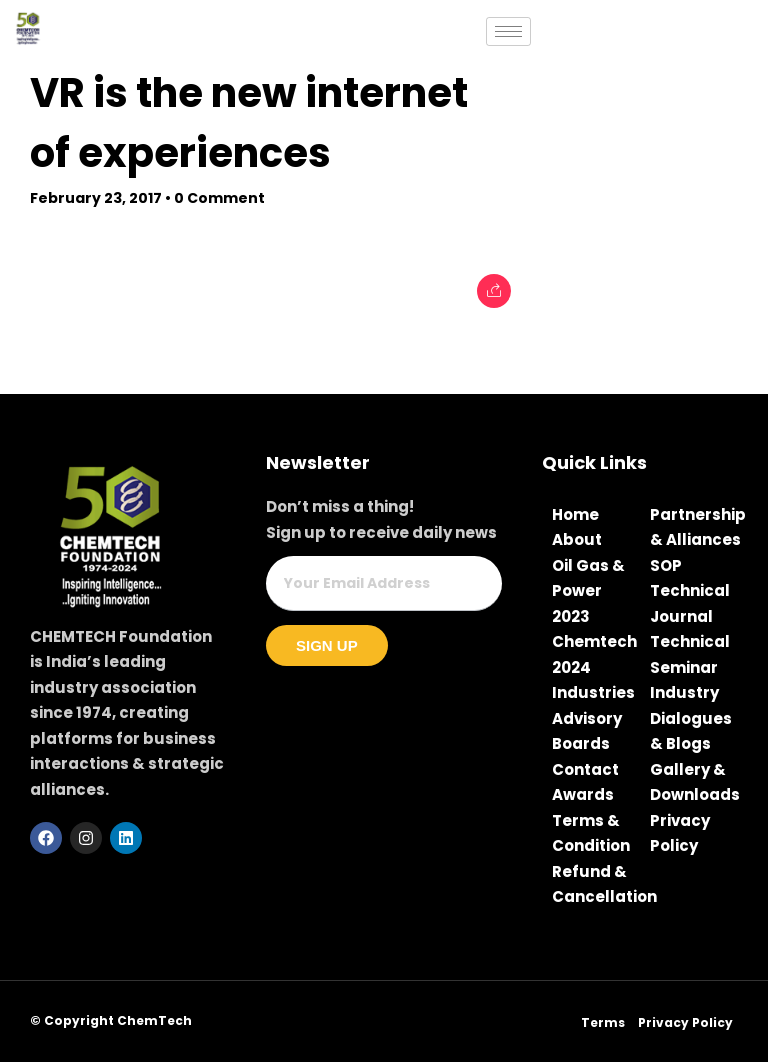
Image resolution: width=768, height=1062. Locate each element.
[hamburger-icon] (508, 31)
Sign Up (327, 645)
